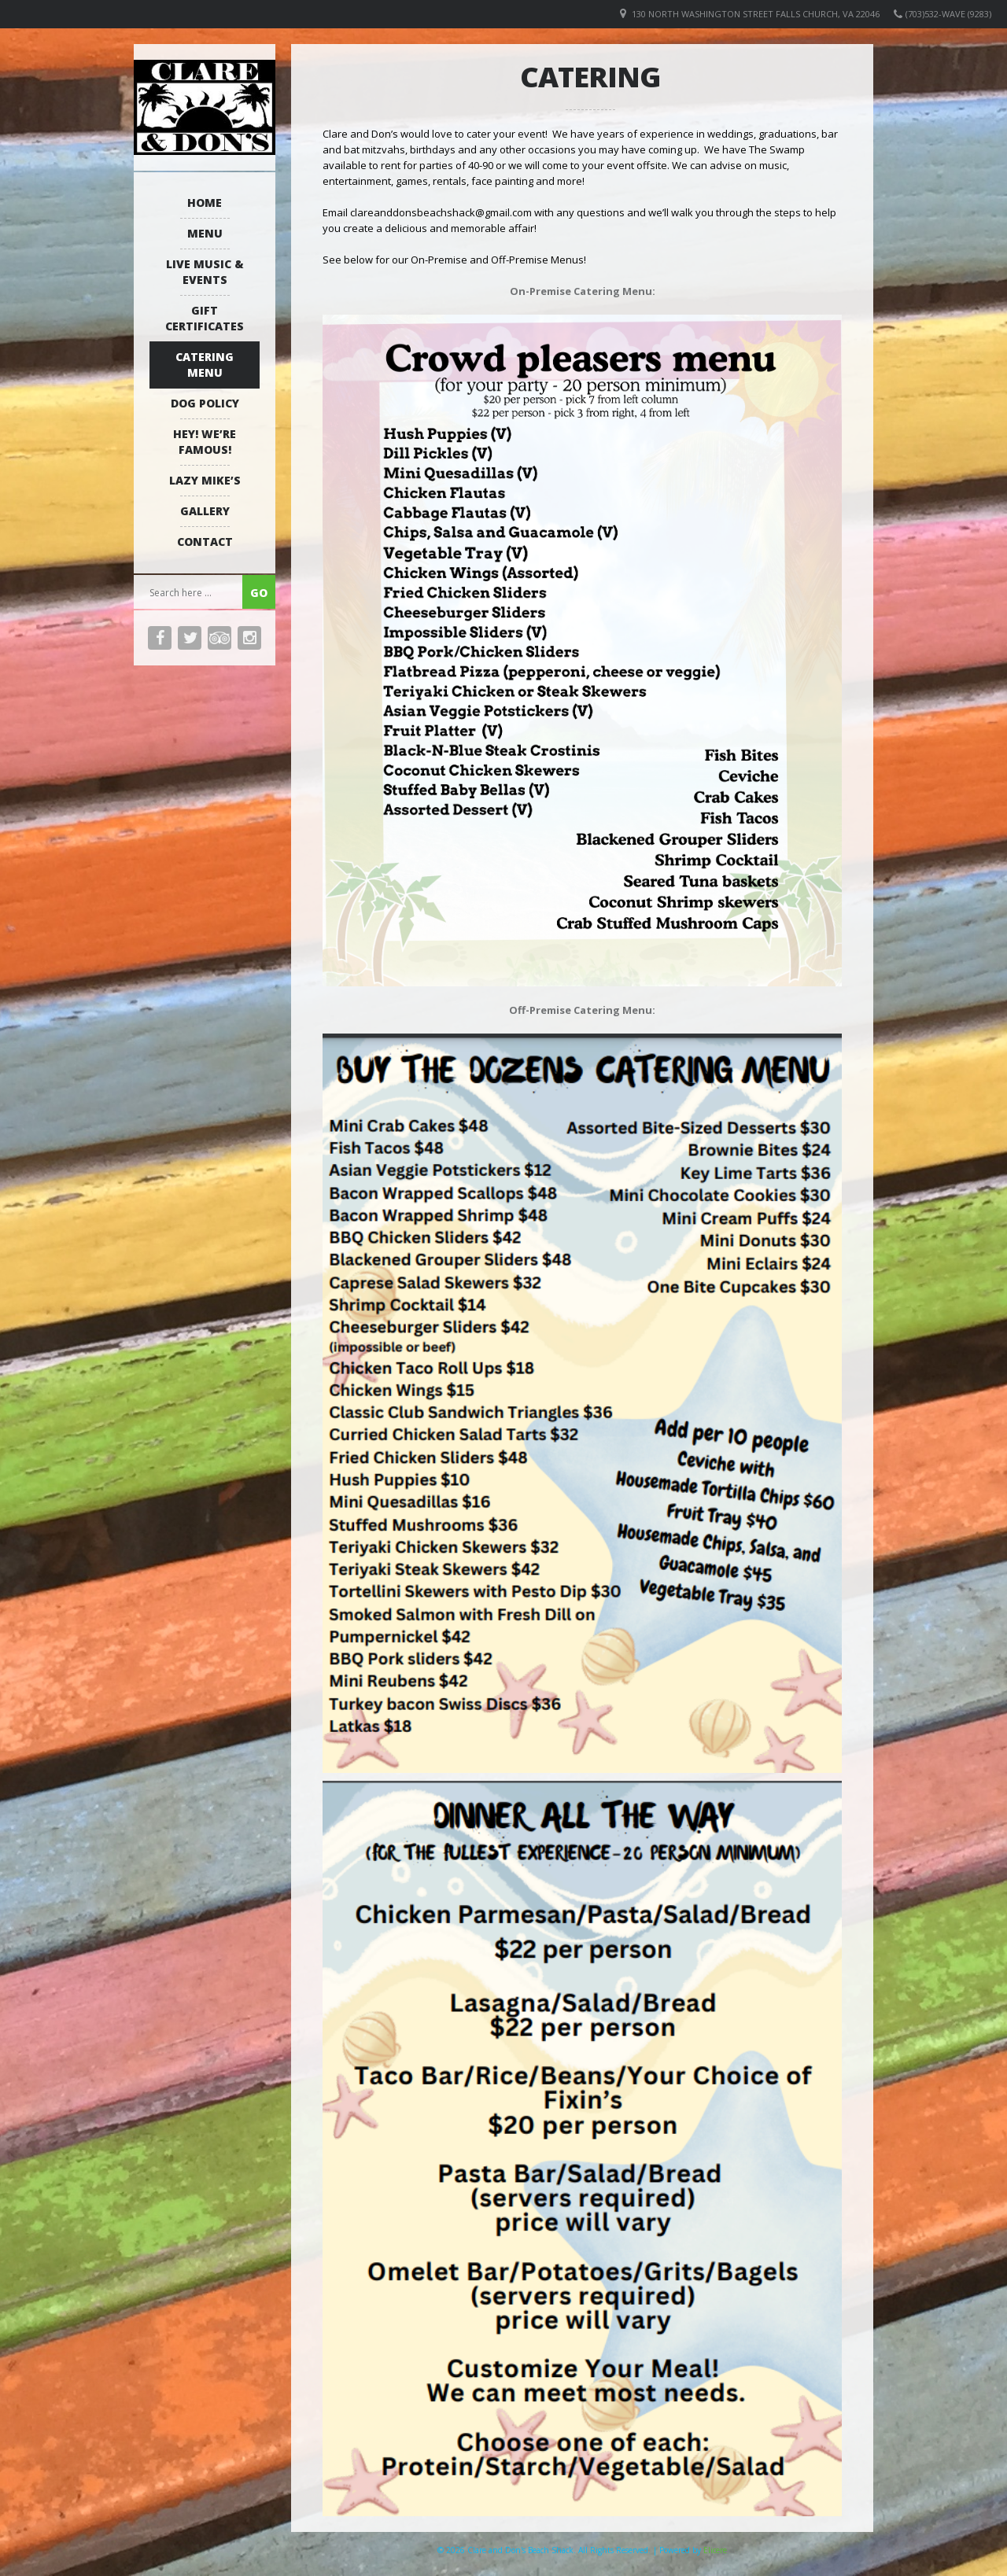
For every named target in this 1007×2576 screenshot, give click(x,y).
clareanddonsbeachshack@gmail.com (441, 212)
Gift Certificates (204, 318)
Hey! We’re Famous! (204, 441)
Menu (205, 233)
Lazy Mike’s (205, 480)
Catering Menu (204, 364)
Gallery (205, 510)
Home (204, 202)
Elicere (715, 2550)
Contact (205, 541)
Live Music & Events (205, 271)
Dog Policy (205, 403)
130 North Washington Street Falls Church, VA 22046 (756, 14)
